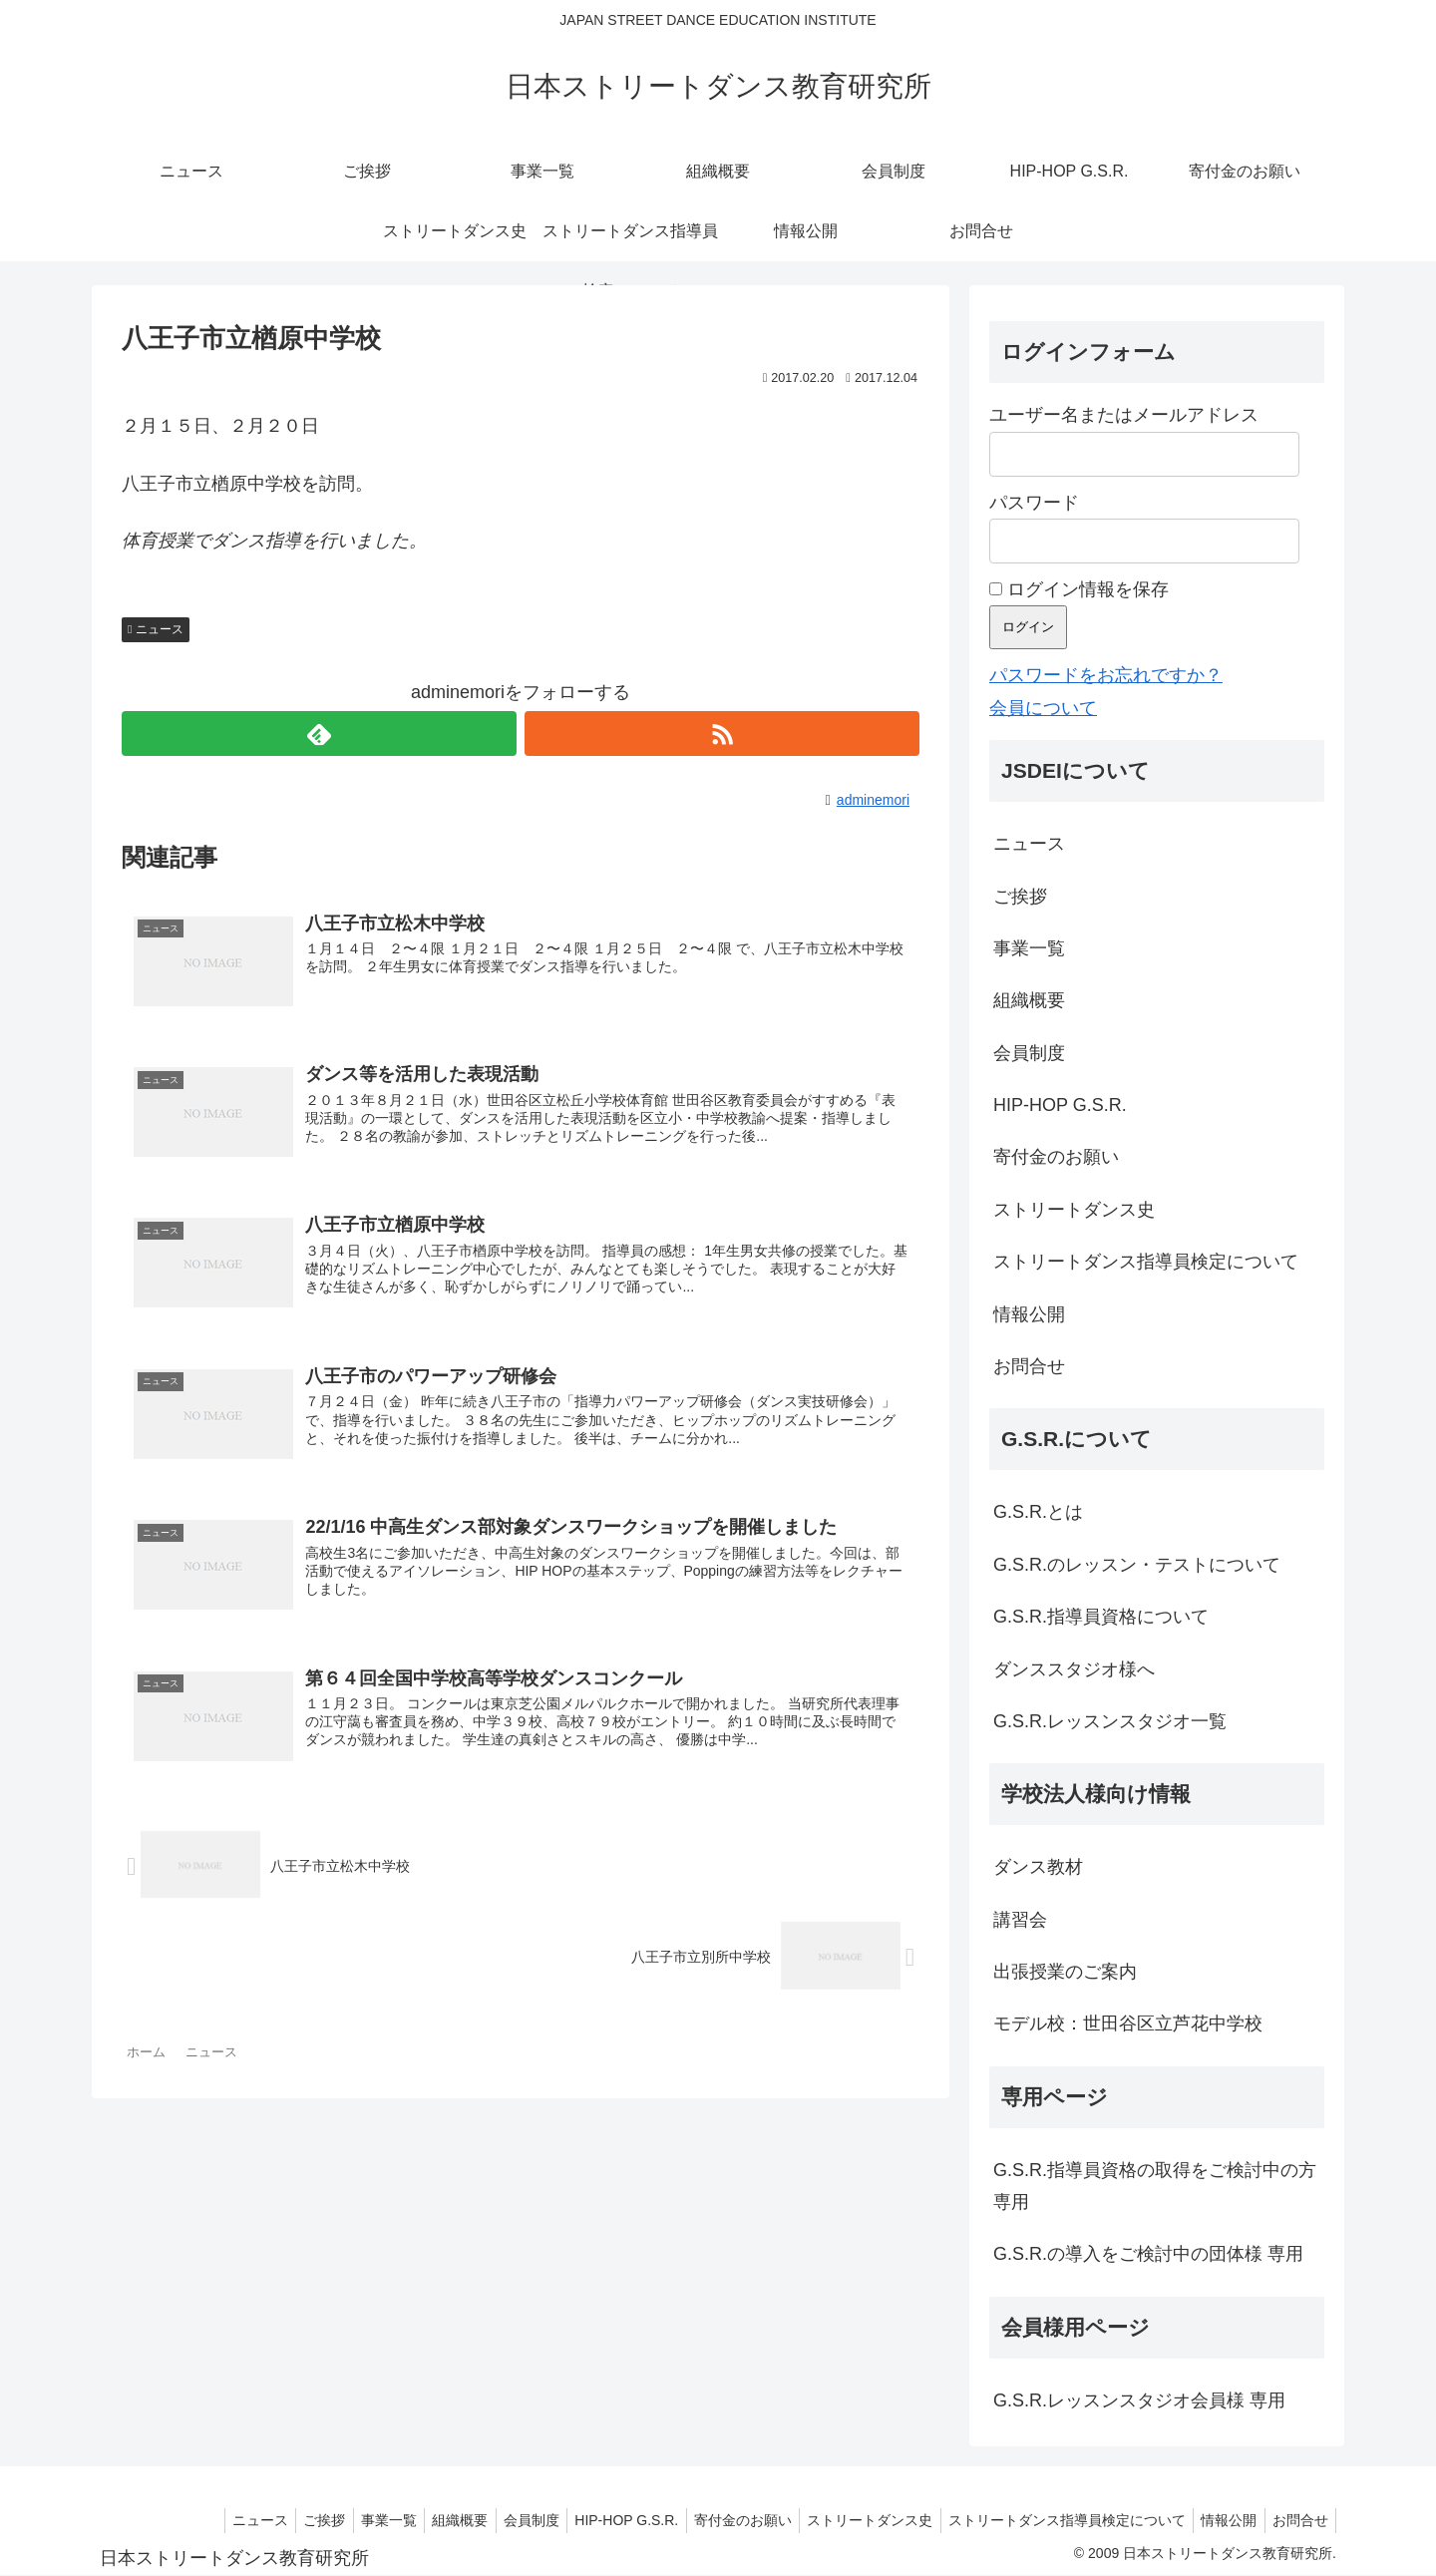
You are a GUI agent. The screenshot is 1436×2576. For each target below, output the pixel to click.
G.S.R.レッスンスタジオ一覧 (1110, 1721)
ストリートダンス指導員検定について (1145, 1262)
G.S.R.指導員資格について (1101, 1617)
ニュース (159, 629)
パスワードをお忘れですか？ (1106, 675)
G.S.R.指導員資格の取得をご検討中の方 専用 (1154, 2186)
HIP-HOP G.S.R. (1060, 1105)
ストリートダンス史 (1074, 1210)
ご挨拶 (1020, 897)
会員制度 (1029, 1053)
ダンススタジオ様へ (1074, 1669)
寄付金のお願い (1056, 1157)
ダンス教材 (1038, 1867)
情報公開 (1029, 1314)
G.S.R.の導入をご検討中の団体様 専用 (1148, 2254)
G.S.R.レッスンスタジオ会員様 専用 (1139, 2400)
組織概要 (1029, 1000)
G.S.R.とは (1038, 1512)
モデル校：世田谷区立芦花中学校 (1127, 2023)
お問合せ (1029, 1366)
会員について (1043, 708)
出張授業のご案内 (1065, 1972)
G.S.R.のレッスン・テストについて (1136, 1565)
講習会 (1020, 1920)
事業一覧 (1029, 948)
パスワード (1034, 503)
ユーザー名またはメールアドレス (1123, 415)
